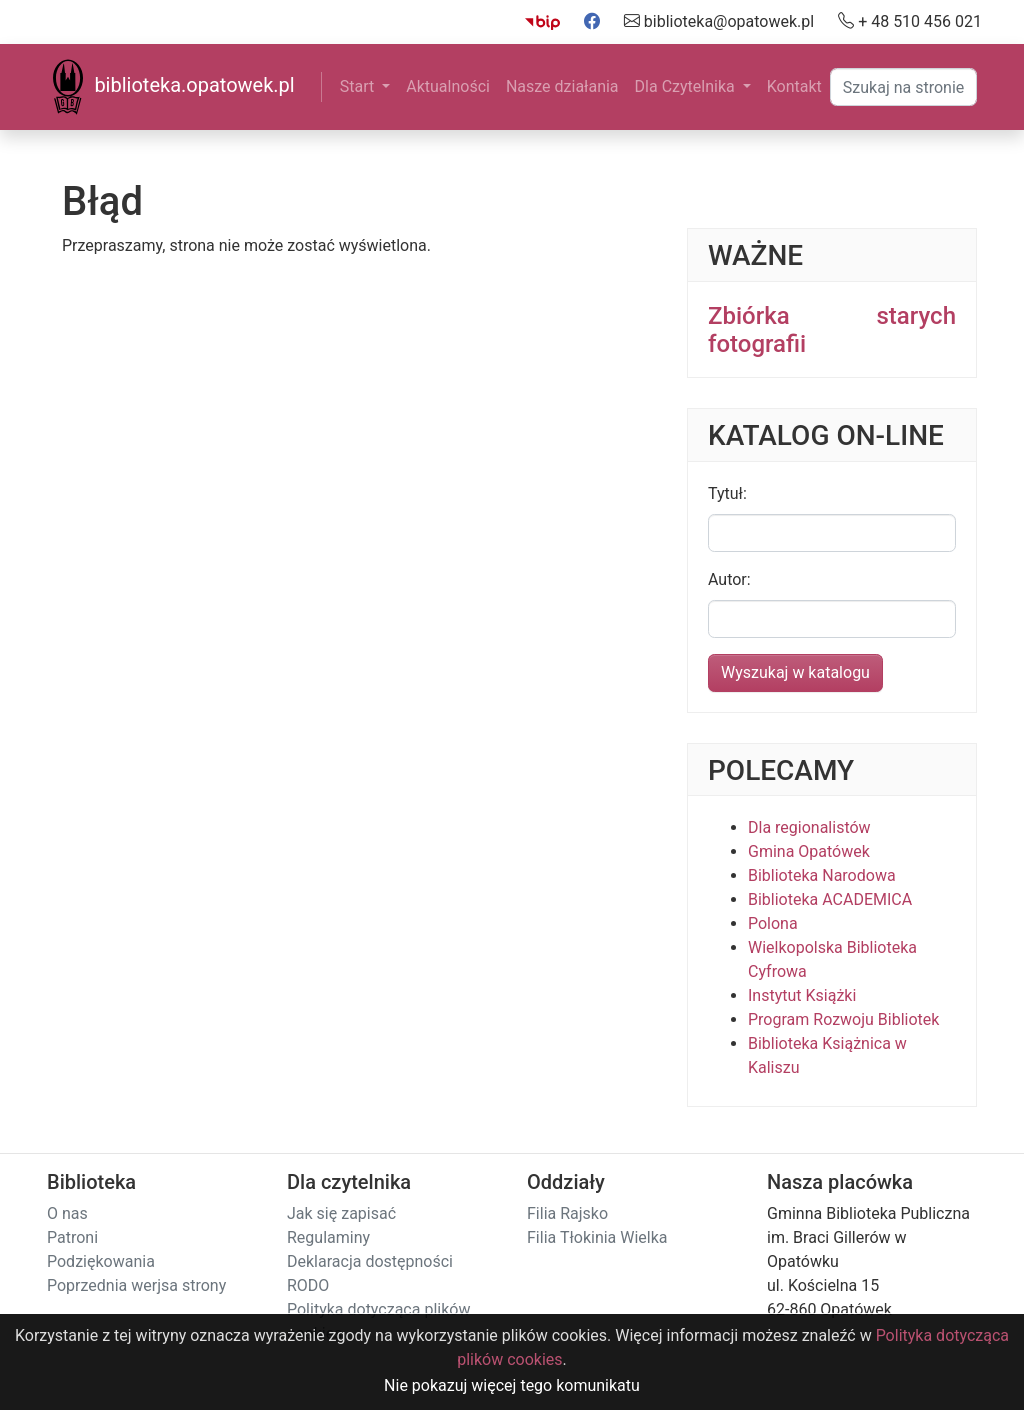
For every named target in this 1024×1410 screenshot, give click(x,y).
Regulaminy (328, 1237)
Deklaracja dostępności (370, 1261)
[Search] (903, 87)
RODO (308, 1285)
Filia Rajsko (567, 1213)
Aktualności (448, 86)
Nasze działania (562, 86)
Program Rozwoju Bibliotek (843, 1019)
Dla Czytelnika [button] (687, 86)
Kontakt (794, 86)
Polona (773, 923)
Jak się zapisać (341, 1213)
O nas (67, 1213)
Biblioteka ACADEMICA (830, 899)
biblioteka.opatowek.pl (171, 87)
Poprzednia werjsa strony (136, 1285)
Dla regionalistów (809, 827)
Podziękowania (101, 1261)
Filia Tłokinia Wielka (597, 1237)
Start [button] (359, 86)
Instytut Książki (802, 995)
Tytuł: (727, 493)
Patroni (72, 1237)
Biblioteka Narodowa (822, 875)
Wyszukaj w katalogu (795, 672)
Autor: (729, 579)
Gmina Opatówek (809, 851)
